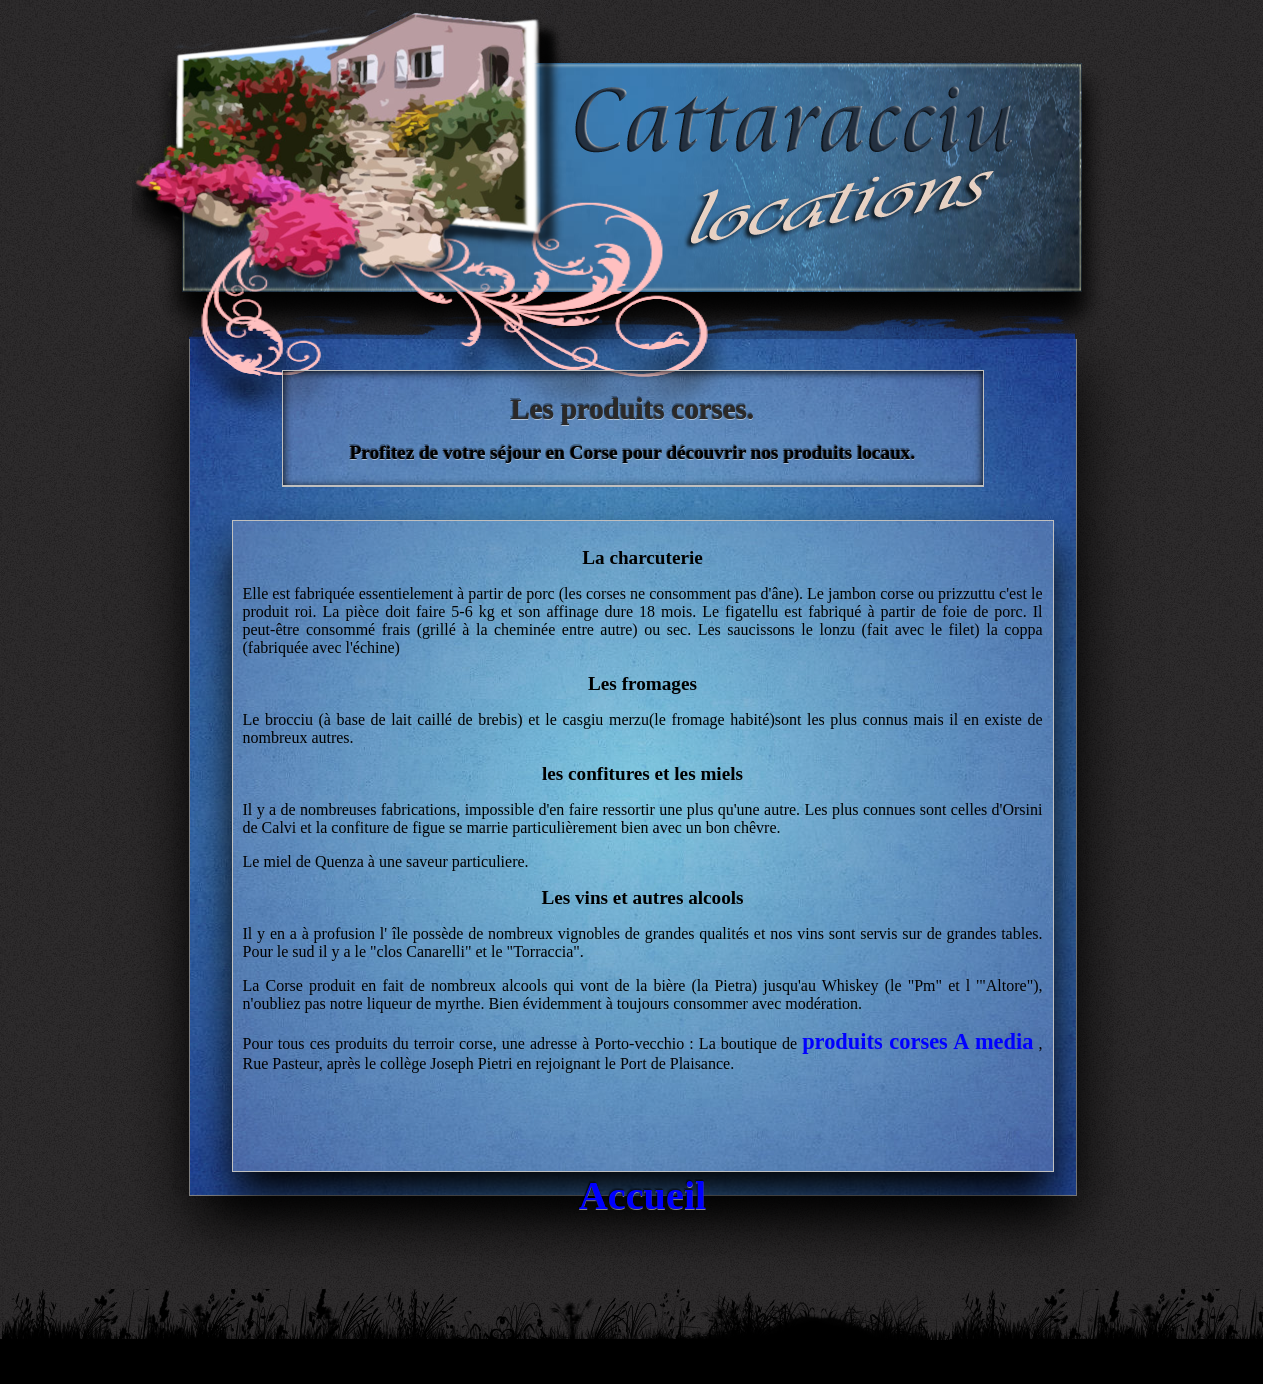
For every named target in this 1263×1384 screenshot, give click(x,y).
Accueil (643, 1195)
